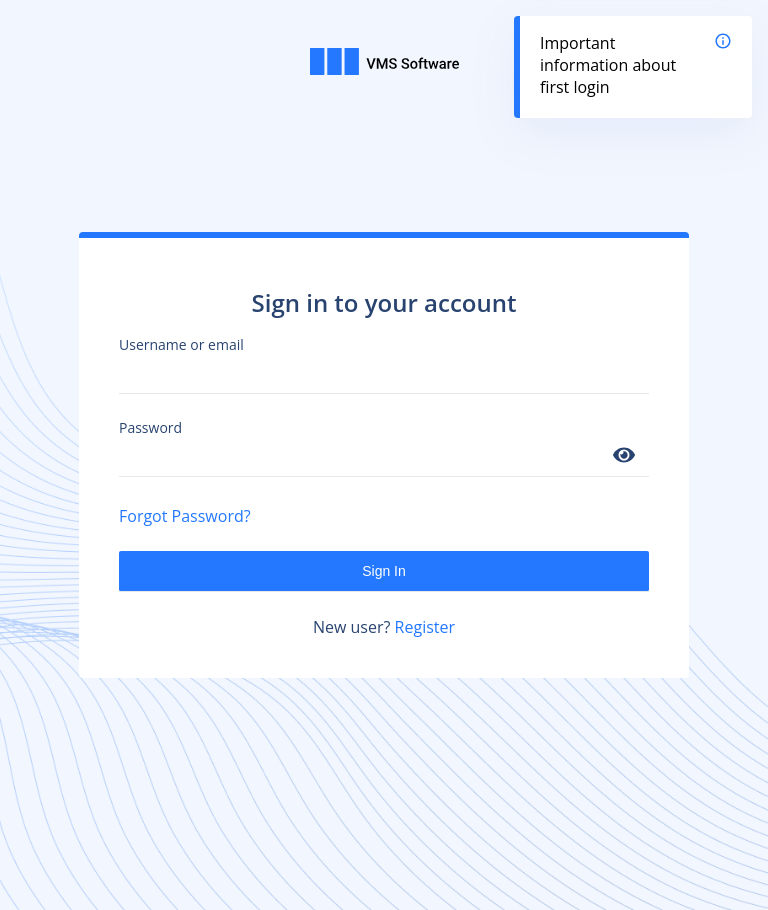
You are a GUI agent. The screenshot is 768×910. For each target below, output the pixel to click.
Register (425, 627)
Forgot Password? (185, 516)
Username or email (181, 344)
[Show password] (624, 456)
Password (150, 427)
